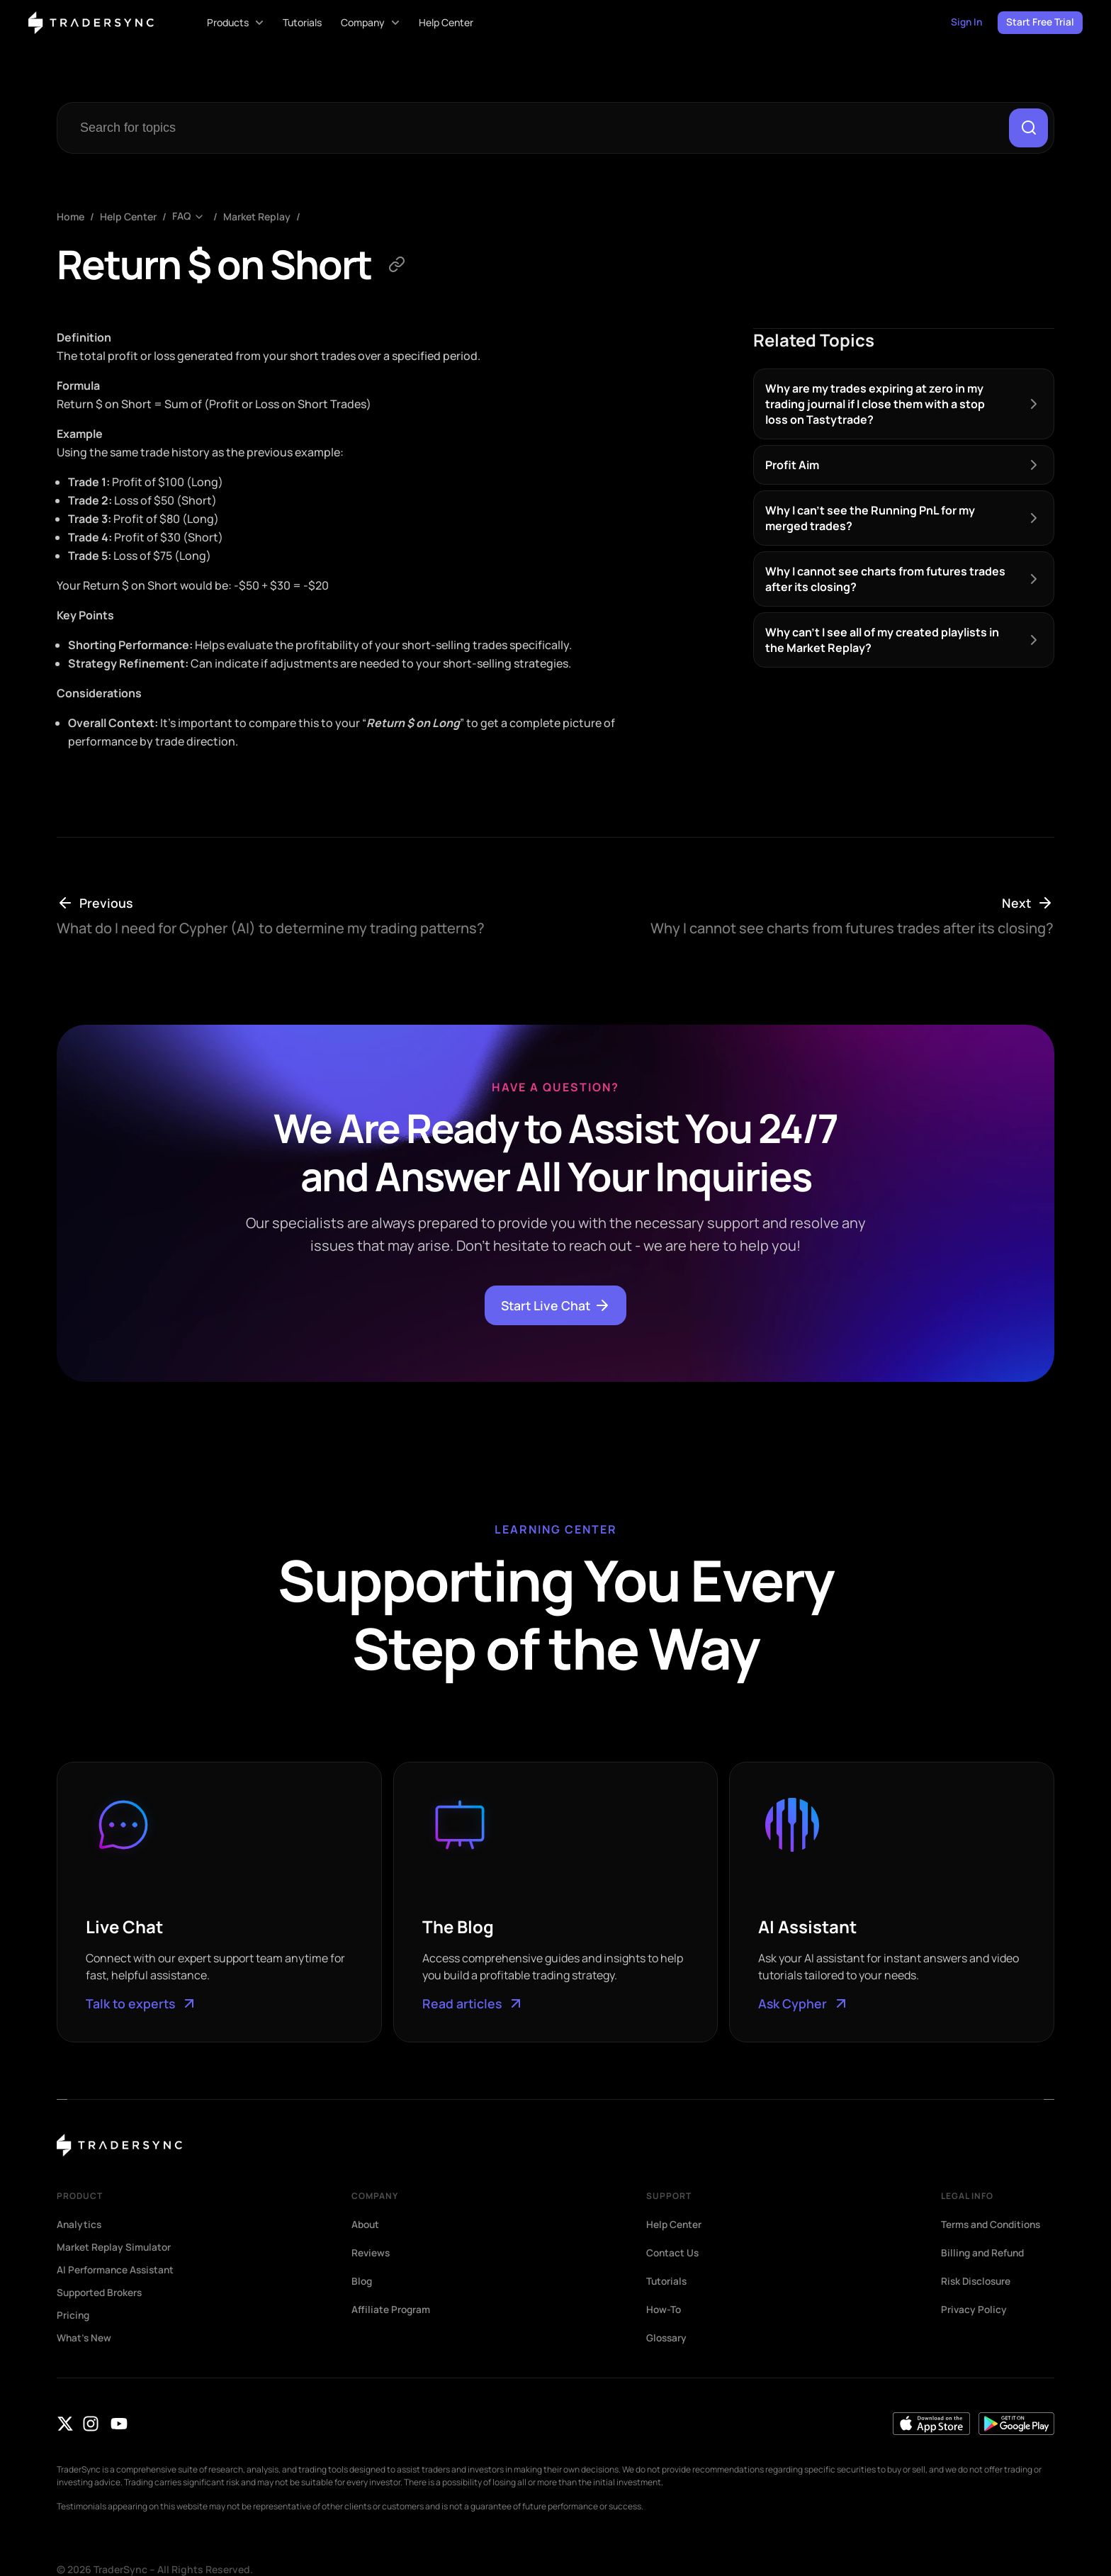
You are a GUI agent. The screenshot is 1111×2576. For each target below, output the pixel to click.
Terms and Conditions (994, 2225)
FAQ (181, 217)
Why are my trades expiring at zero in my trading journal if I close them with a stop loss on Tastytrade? (875, 404)
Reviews (371, 2253)
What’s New (85, 2338)
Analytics (80, 2225)
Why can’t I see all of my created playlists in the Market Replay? (882, 640)
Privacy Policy (974, 2310)
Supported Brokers (102, 2293)
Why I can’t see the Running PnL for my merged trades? (870, 518)
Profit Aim (792, 465)
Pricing (74, 2316)
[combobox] (535, 128)
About (366, 2225)
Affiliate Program (391, 2310)
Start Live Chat (556, 1306)
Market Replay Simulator (115, 2248)
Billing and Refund (985, 2253)
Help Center (128, 217)
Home (70, 217)
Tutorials (667, 2282)
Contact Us (673, 2253)
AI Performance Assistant (117, 2270)
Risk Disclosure (978, 2282)
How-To (664, 2310)
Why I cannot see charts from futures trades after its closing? (885, 579)
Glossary (667, 2338)
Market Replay (257, 217)
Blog (362, 2282)
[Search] (1028, 128)
